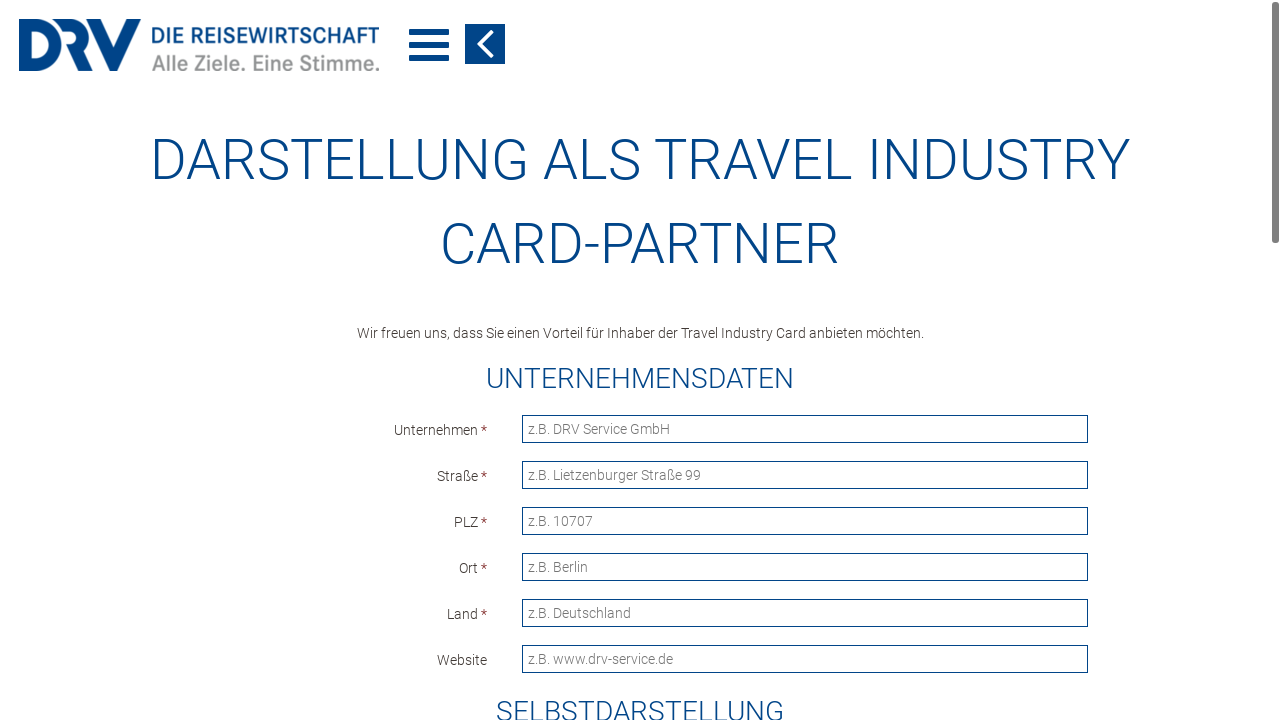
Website (462, 660)
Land (467, 614)
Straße (462, 476)
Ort (473, 568)
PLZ (470, 522)
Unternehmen (440, 430)
